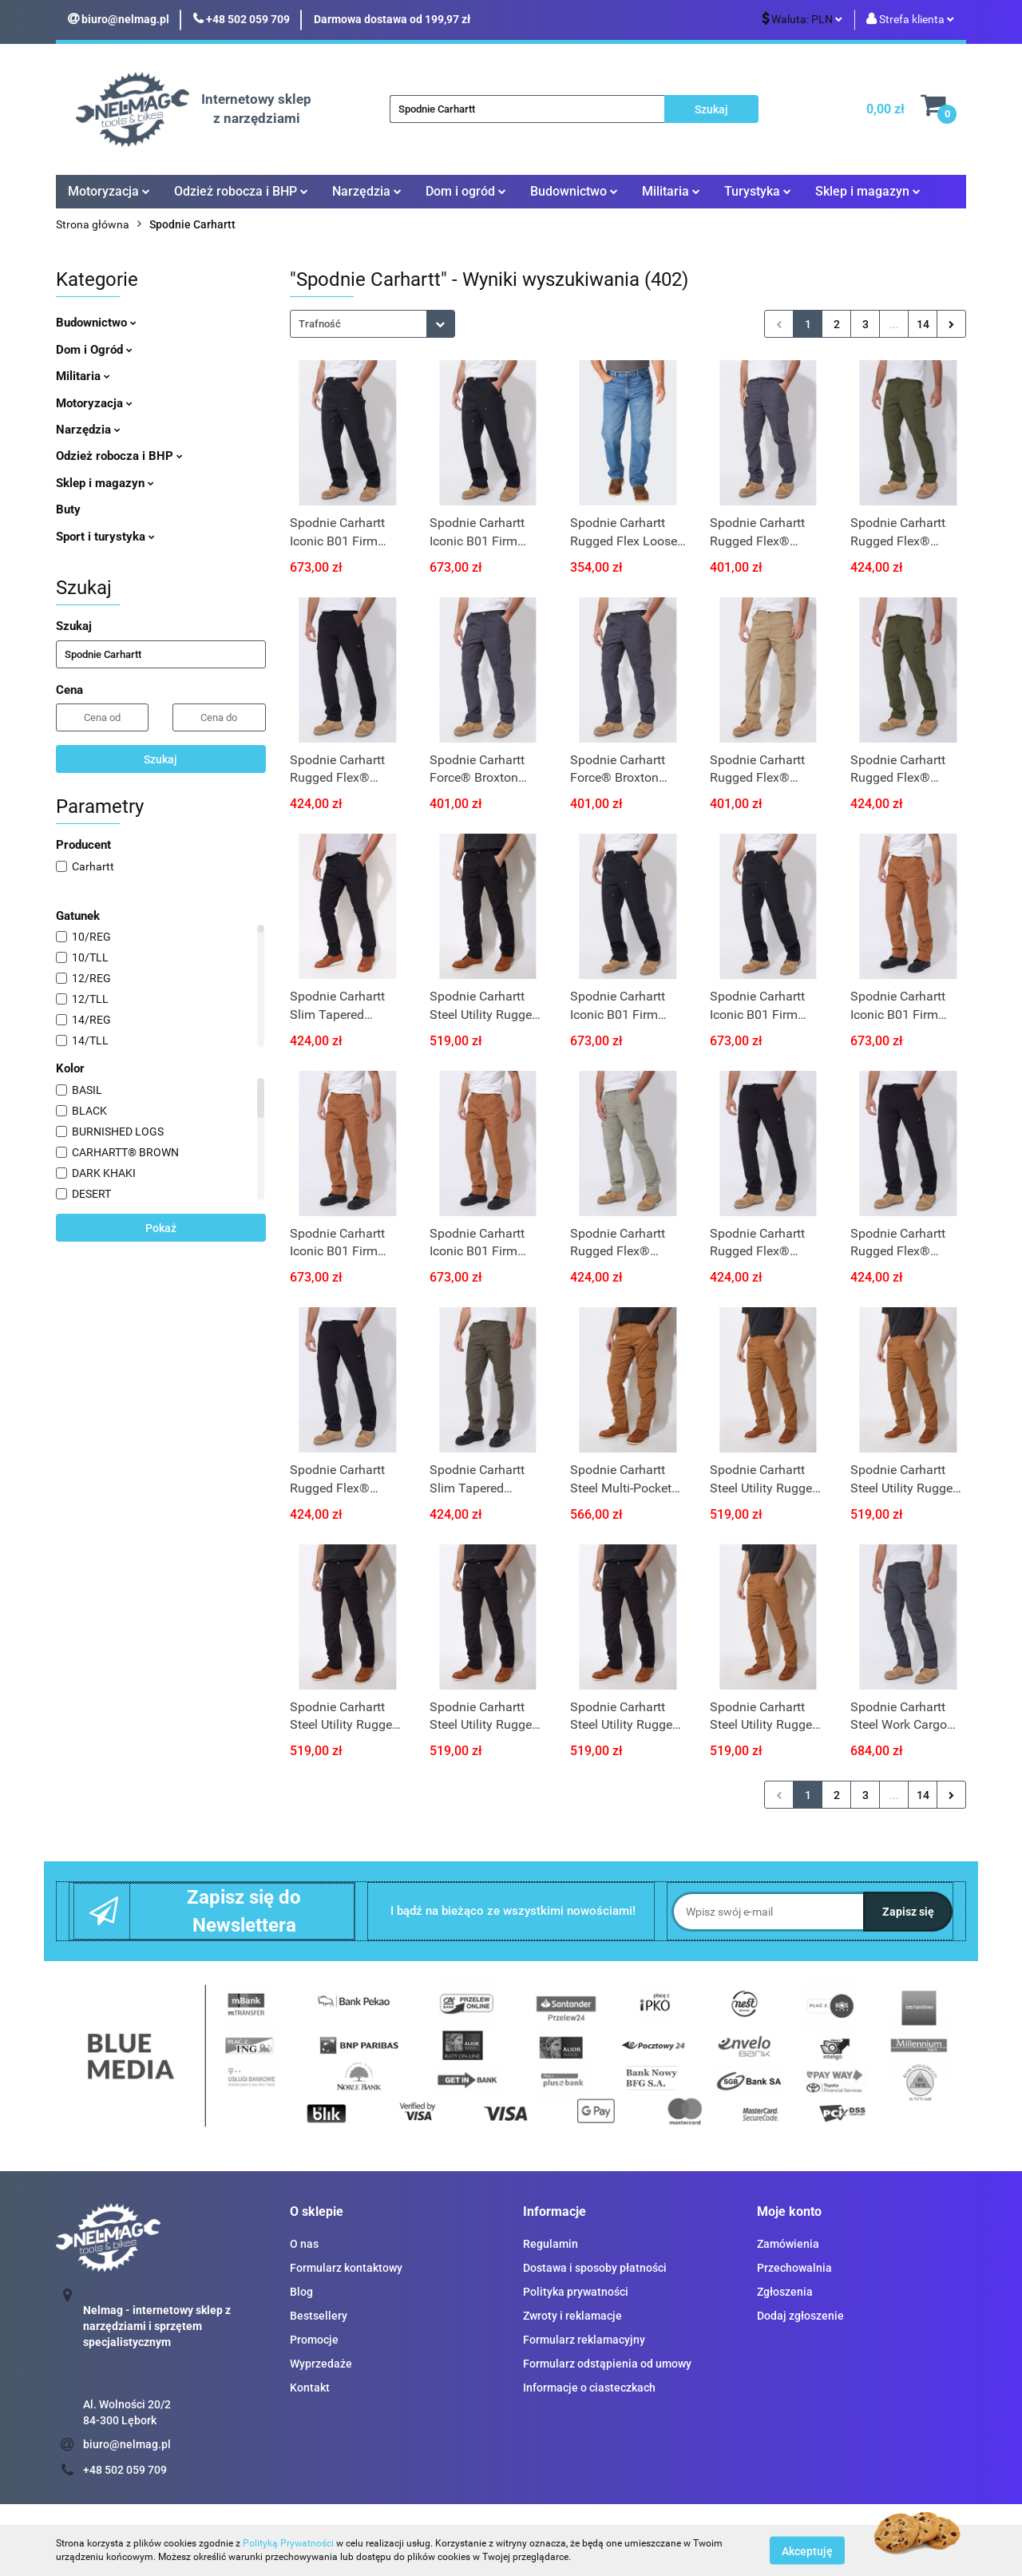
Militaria (671, 191)
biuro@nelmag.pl (127, 2444)
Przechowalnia (794, 2267)
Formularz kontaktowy (346, 2267)
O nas (304, 2243)
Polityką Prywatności (288, 2543)
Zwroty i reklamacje (572, 2315)
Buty (68, 509)
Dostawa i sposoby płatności (595, 2267)
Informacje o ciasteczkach (589, 2387)
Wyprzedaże (321, 2363)
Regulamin (550, 2243)
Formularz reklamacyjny (584, 2339)
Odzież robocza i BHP (241, 191)
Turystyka (757, 191)
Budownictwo (574, 191)
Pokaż (160, 1228)
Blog (301, 2291)
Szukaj (160, 759)
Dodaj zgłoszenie (800, 2315)
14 (923, 324)
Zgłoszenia (785, 2291)
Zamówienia (788, 2243)
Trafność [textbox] (320, 324)
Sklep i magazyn (868, 191)
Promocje (314, 2339)
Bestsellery (318, 2315)
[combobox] (372, 324)
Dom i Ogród (94, 350)
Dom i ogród (466, 191)
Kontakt (310, 2387)
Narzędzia (367, 191)
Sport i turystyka (105, 536)
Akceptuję (807, 2550)
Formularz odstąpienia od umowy (607, 2363)
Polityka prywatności (575, 2291)
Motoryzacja (109, 191)
